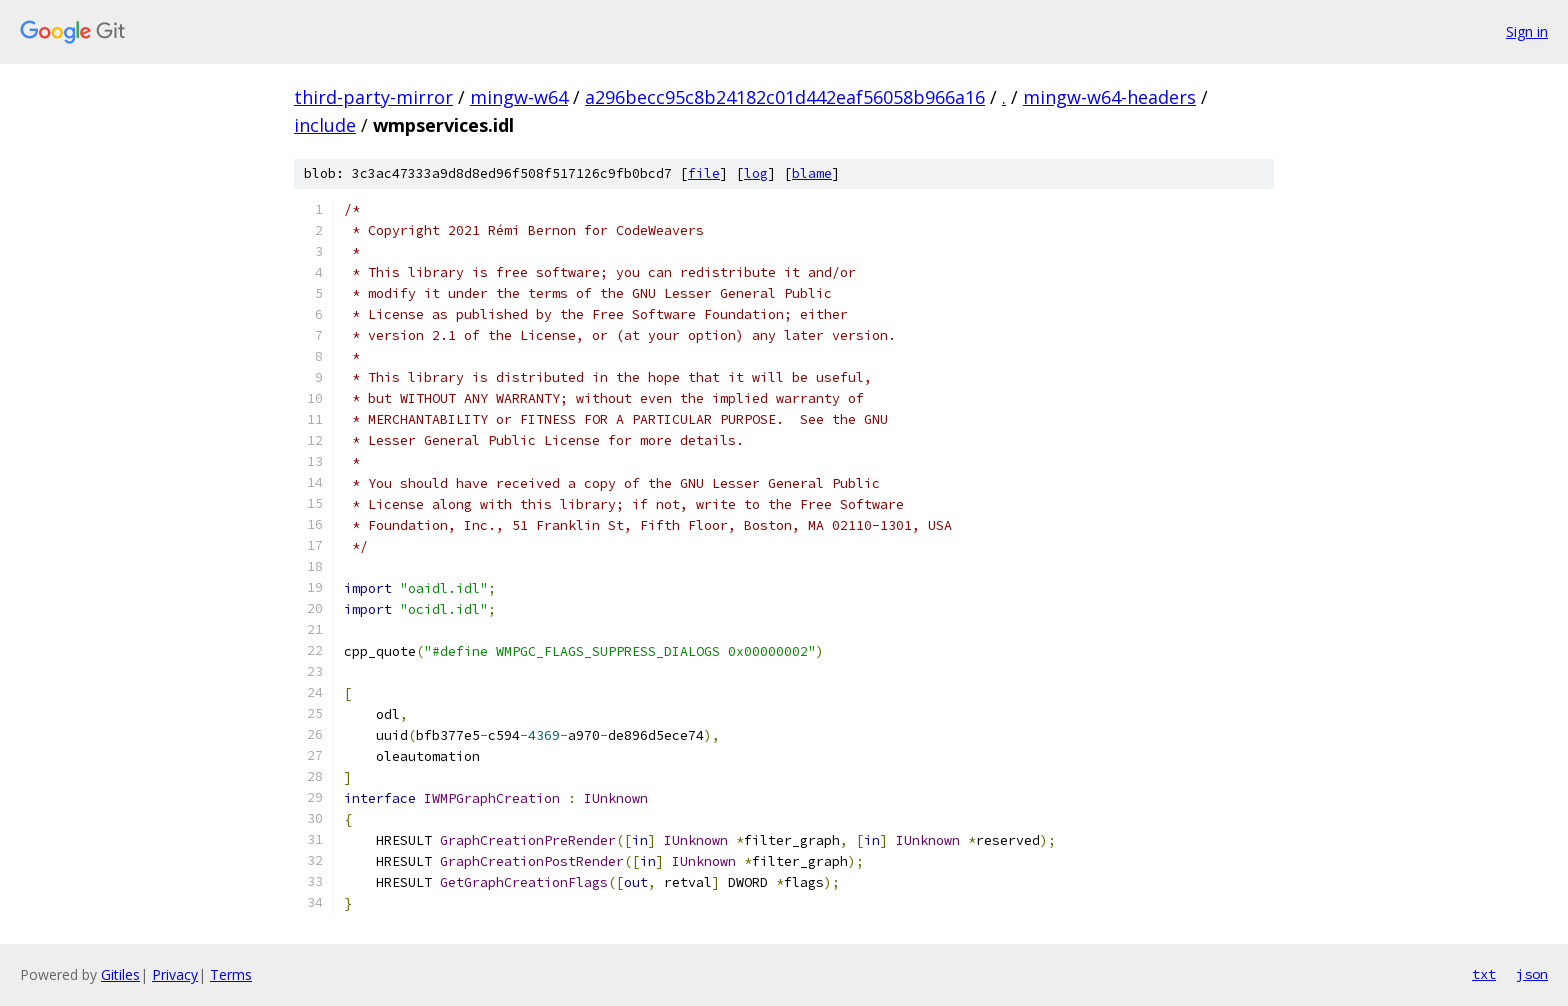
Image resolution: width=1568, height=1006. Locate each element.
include (325, 125)
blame (812, 173)
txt (1484, 974)
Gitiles (120, 974)
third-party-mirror (373, 97)
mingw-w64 (519, 97)
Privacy (175, 974)
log (756, 173)
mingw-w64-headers (1109, 97)
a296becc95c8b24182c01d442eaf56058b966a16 (785, 97)
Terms (231, 974)
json (1532, 974)
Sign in (1527, 31)
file (704, 173)
